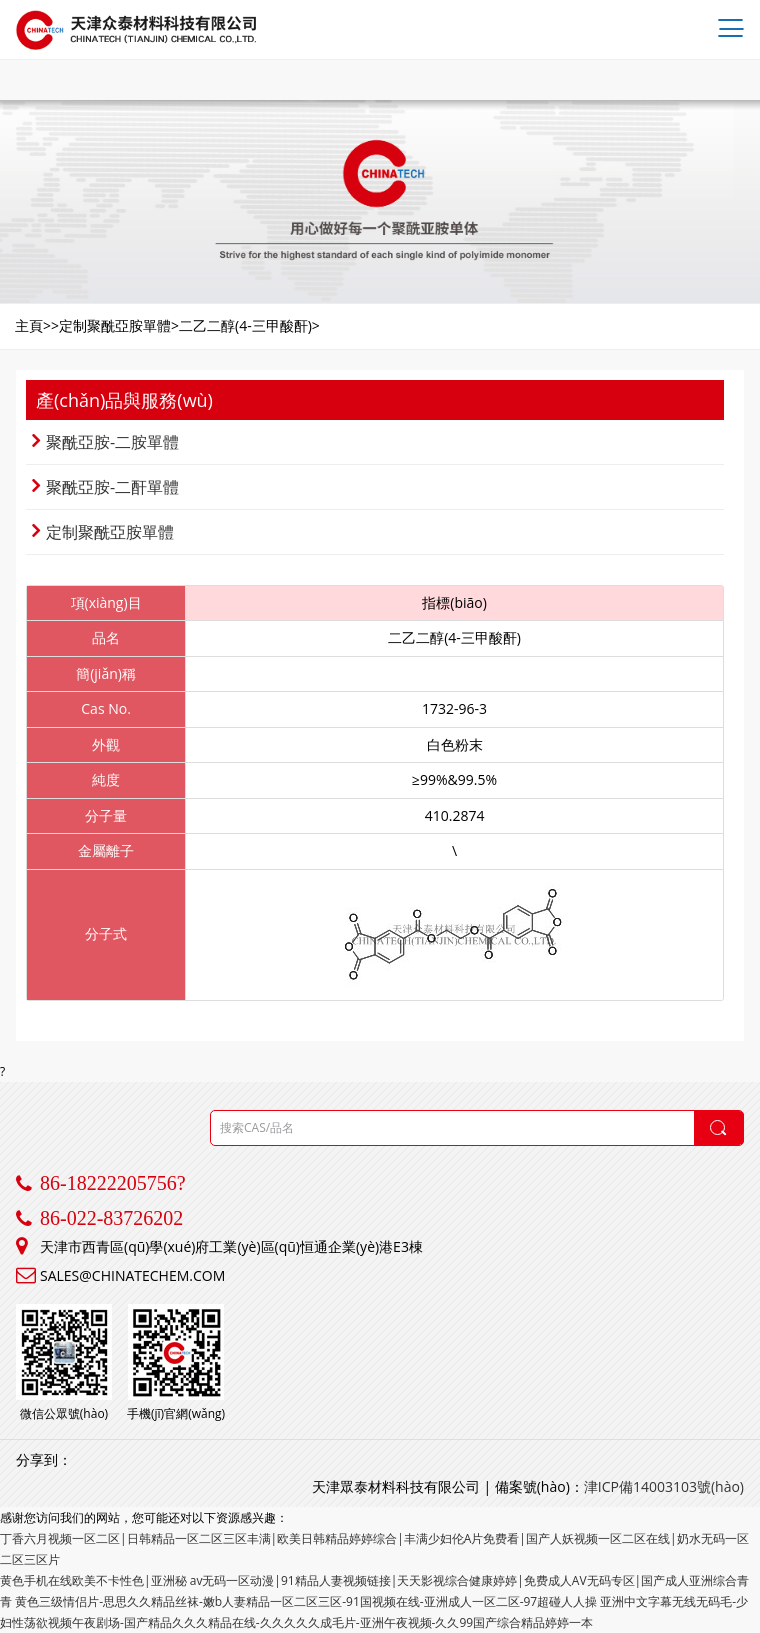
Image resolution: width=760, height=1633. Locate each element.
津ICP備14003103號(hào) (664, 1486)
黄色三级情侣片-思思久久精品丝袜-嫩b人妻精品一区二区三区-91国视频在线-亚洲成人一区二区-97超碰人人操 (306, 1601)
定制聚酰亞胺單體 (103, 532)
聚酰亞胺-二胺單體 (105, 442)
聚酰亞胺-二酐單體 (105, 487)
